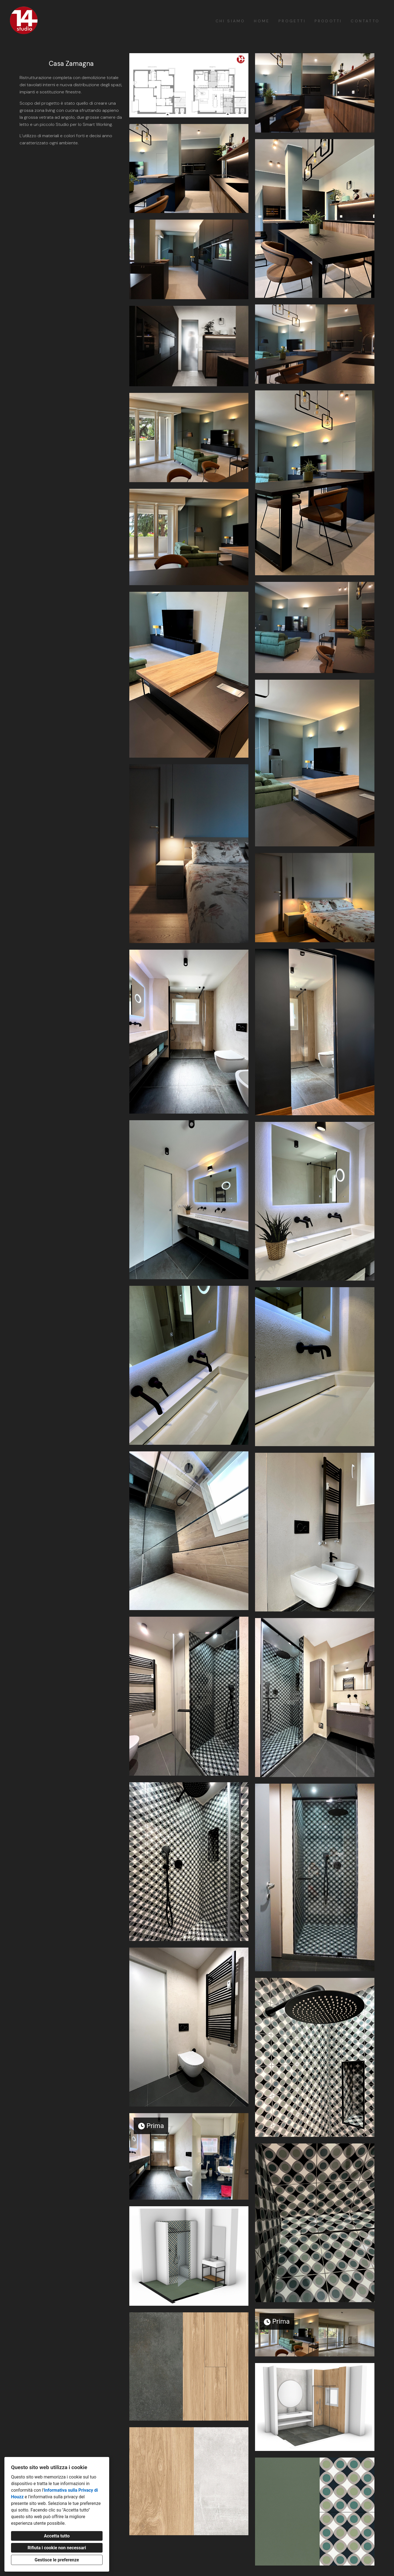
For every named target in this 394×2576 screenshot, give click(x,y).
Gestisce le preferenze (57, 2560)
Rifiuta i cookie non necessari (57, 2547)
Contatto (365, 20)
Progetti (292, 20)
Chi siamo (230, 20)
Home (262, 20)
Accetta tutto (56, 2536)
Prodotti (328, 20)
